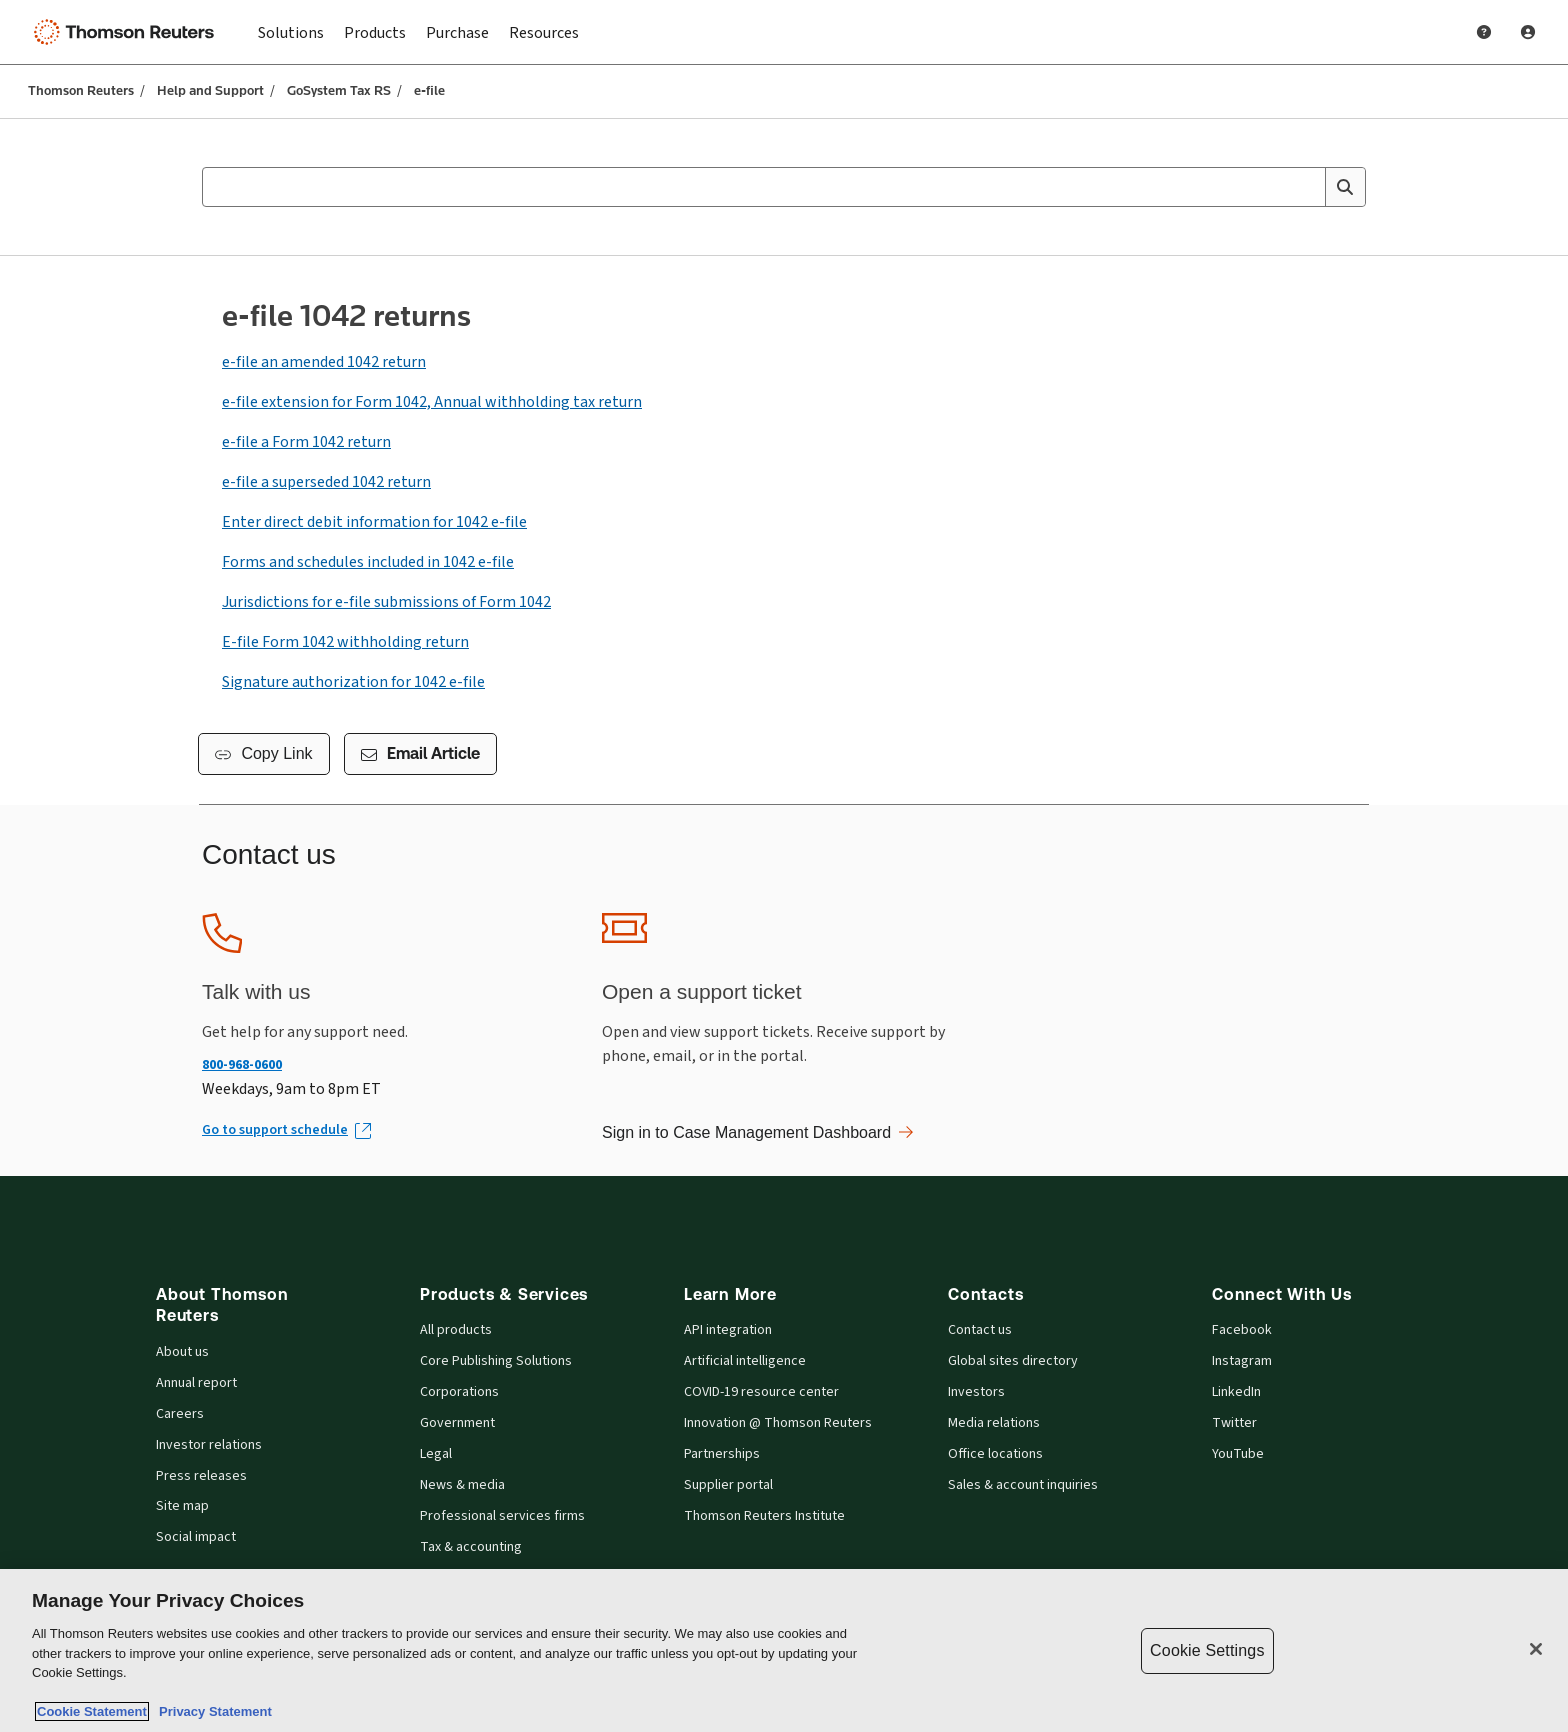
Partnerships (722, 1454)
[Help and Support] (1484, 32)
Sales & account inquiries (1023, 1485)
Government (457, 1423)
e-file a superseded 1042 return (326, 482)
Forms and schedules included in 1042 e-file (368, 562)
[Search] (1345, 187)
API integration (728, 1330)
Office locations (995, 1454)
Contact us (980, 1330)
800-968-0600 (242, 1064)
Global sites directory (1013, 1361)
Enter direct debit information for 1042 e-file (374, 522)
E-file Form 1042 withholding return (345, 642)
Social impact (196, 1537)
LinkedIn (1236, 1392)
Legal (436, 1454)
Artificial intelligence (745, 1361)
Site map (182, 1506)
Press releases (201, 1476)
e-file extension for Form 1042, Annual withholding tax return (432, 402)
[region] (784, 1650)
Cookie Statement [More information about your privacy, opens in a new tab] (92, 1711)
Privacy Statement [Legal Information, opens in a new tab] (212, 1711)
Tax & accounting (471, 1547)
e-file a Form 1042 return (306, 442)
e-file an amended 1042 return (324, 362)
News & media (462, 1485)
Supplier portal (728, 1485)
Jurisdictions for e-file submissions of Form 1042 (386, 602)
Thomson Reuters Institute (764, 1516)
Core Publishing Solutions (496, 1361)
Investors (976, 1392)
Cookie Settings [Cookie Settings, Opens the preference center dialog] (1207, 1650)
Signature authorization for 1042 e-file (353, 682)
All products (456, 1330)
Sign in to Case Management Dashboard (757, 1132)
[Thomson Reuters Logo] (128, 32)
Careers (180, 1414)
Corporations (459, 1392)
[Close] (1536, 1649)
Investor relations (209, 1445)
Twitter (1234, 1423)
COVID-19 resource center (761, 1392)
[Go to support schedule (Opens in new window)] (285, 1130)
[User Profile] (1528, 32)
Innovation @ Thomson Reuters (778, 1423)
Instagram (1242, 1361)
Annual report (196, 1383)
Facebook (1242, 1330)
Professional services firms (502, 1516)
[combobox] (784, 187)
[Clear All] (1306, 187)
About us (182, 1352)
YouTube (1238, 1454)
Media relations (994, 1423)
